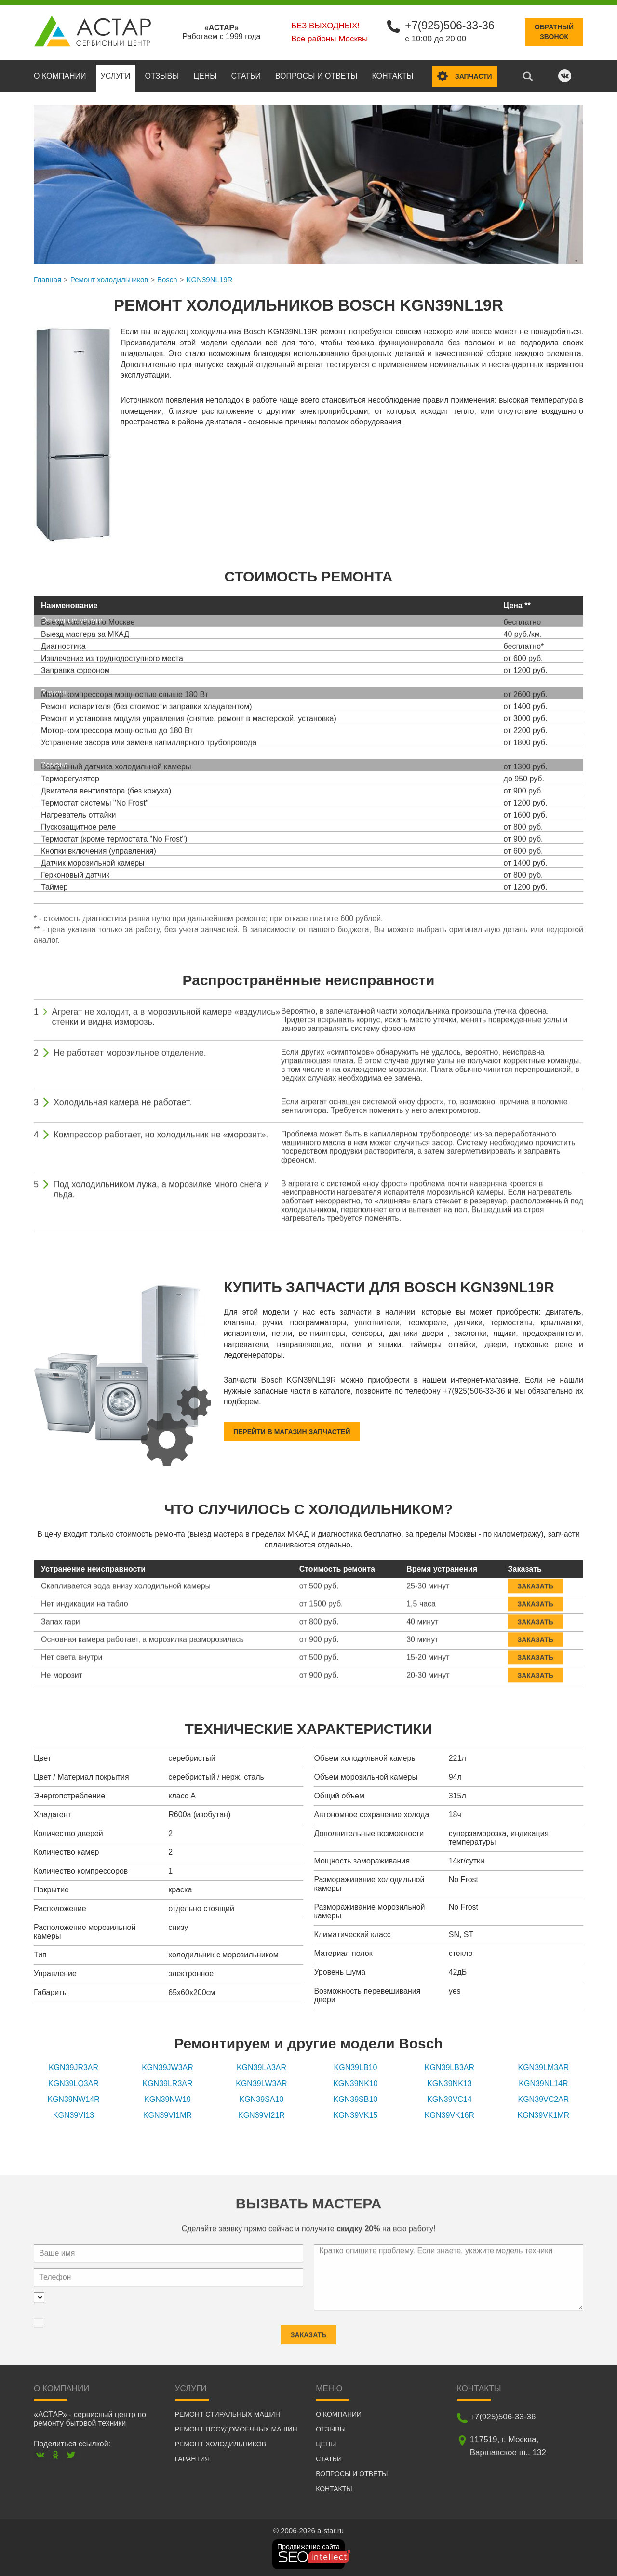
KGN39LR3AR (167, 2083)
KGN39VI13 (73, 2115)
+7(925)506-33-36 (449, 25)
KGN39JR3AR (73, 2067)
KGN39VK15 (356, 2115)
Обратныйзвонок (554, 31)
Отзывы (162, 75)
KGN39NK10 (355, 2083)
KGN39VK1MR (544, 2115)
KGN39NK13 (449, 2083)
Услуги (116, 75)
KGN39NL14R (543, 2083)
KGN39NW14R (73, 2099)
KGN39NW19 (167, 2099)
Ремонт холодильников (109, 279)
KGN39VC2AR (543, 2099)
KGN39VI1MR (167, 2115)
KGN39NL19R (209, 279)
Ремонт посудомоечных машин (236, 2428)
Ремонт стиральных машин (227, 2413)
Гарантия (192, 2458)
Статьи (245, 75)
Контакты (392, 75)
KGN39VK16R (449, 2115)
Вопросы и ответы (316, 75)
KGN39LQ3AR (73, 2083)
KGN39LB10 (355, 2067)
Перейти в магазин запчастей (291, 1431)
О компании (60, 75)
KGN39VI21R (261, 2115)
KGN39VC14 (449, 2099)
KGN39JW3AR (167, 2067)
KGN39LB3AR (449, 2067)
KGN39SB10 (356, 2099)
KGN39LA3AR (261, 2067)
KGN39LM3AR (543, 2067)
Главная (47, 279)
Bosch (167, 279)
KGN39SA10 (262, 2099)
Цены (204, 75)
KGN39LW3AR (261, 2083)
